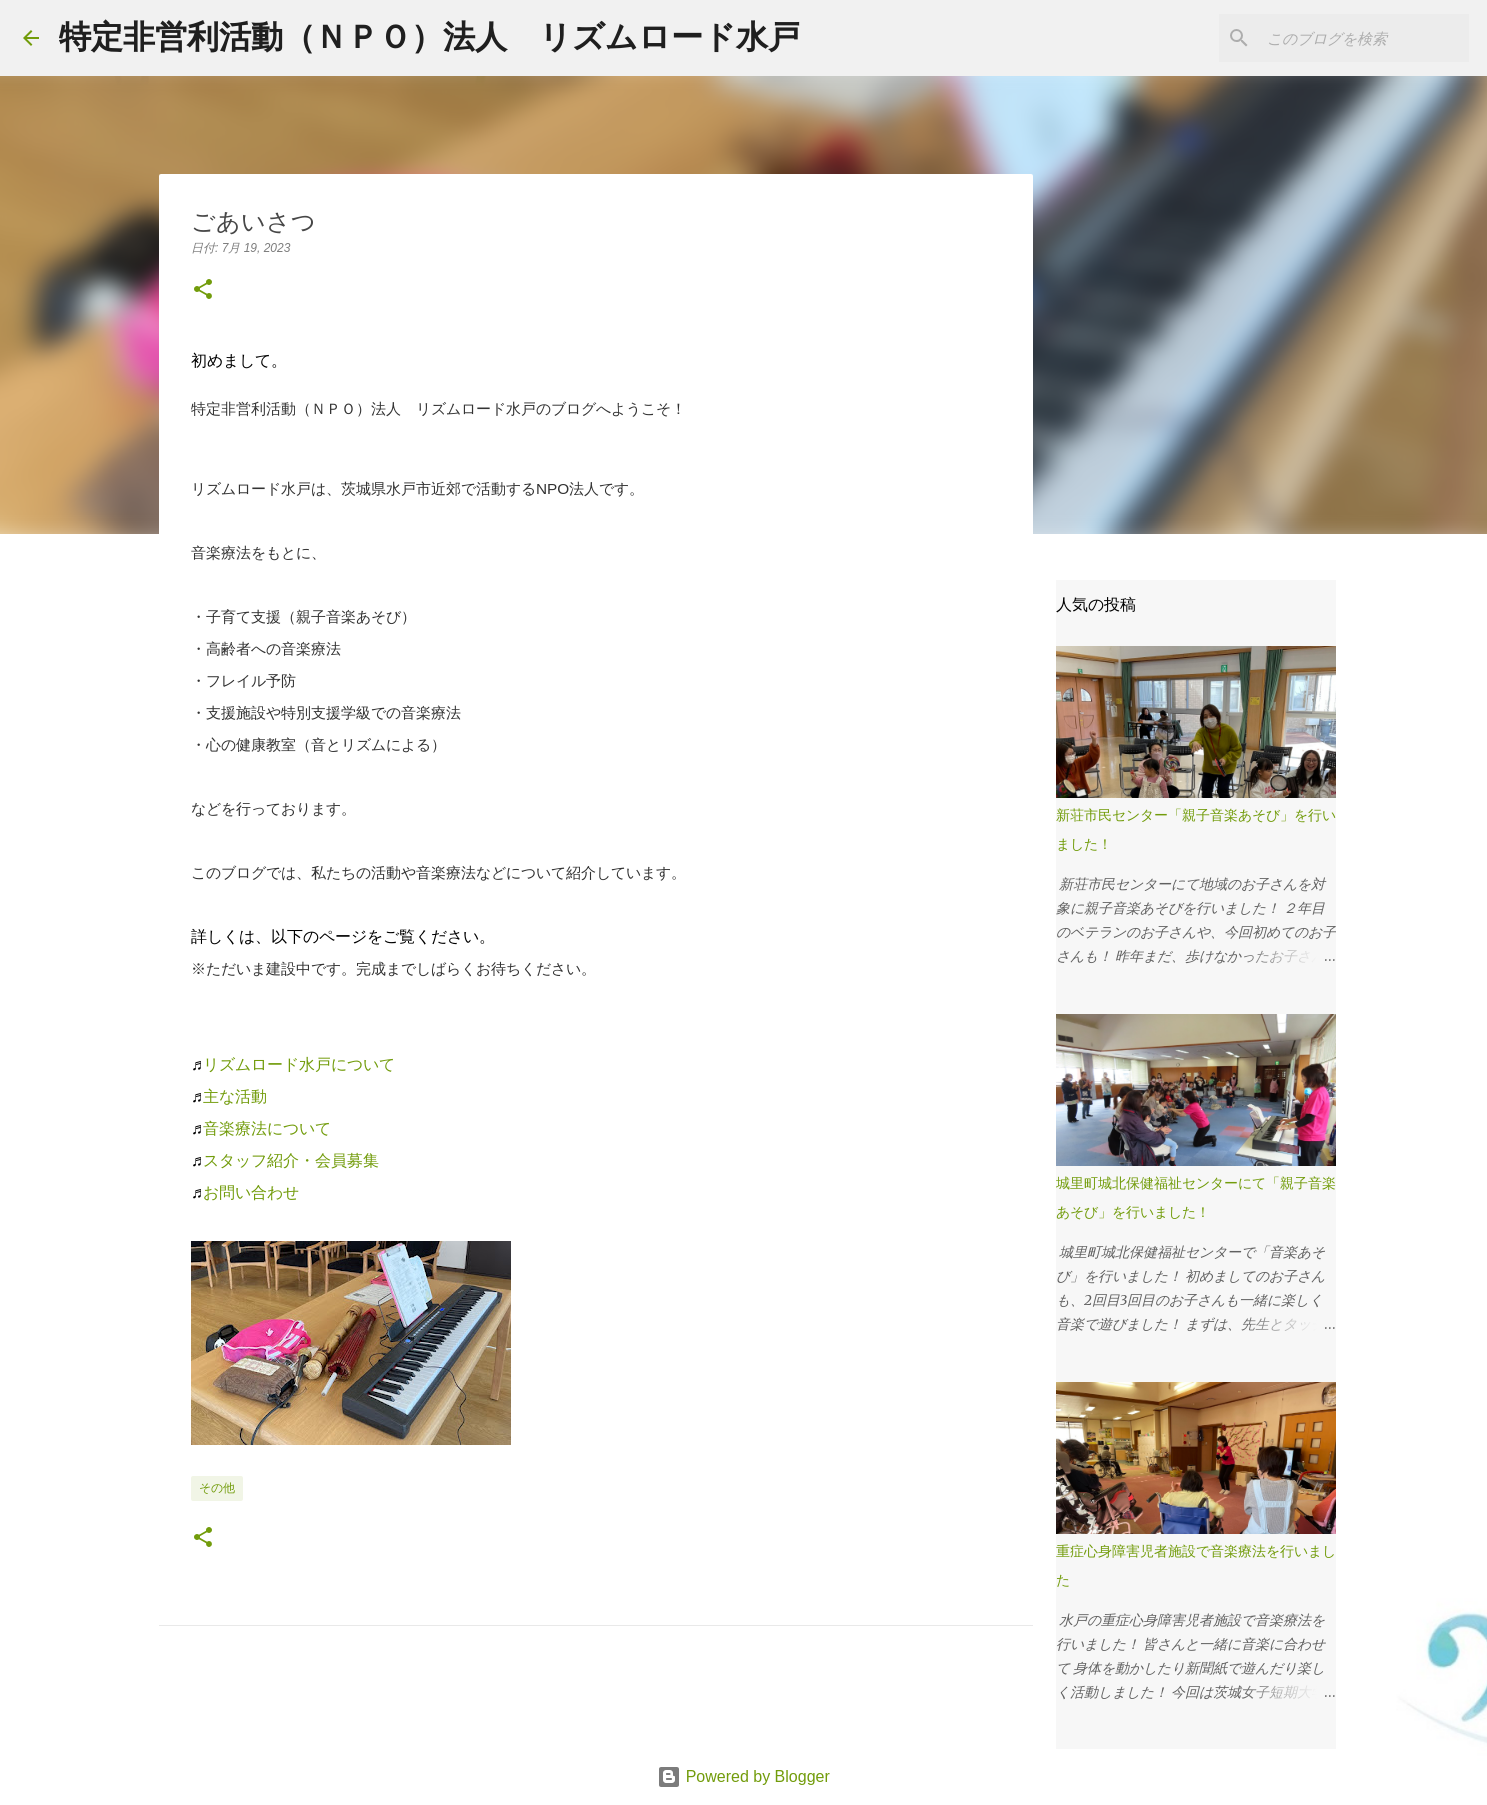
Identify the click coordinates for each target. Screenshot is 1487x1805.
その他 (217, 1488)
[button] (203, 291)
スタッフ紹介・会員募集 (291, 1160)
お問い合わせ (251, 1192)
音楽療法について (267, 1128)
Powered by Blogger (743, 1776)
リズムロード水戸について (299, 1064)
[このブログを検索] (1364, 38)
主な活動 (235, 1096)
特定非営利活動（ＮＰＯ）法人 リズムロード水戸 (429, 37)
